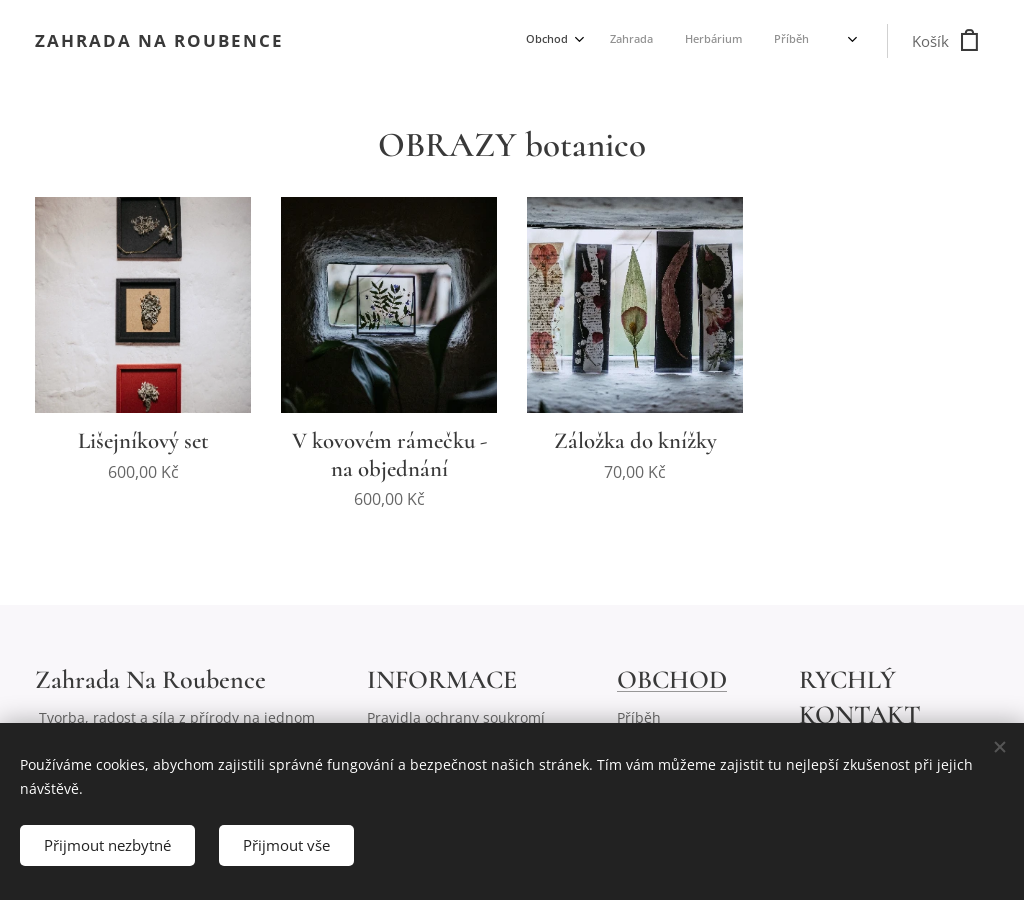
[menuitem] (671, 41)
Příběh (639, 717)
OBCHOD (672, 679)
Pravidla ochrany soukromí (456, 717)
